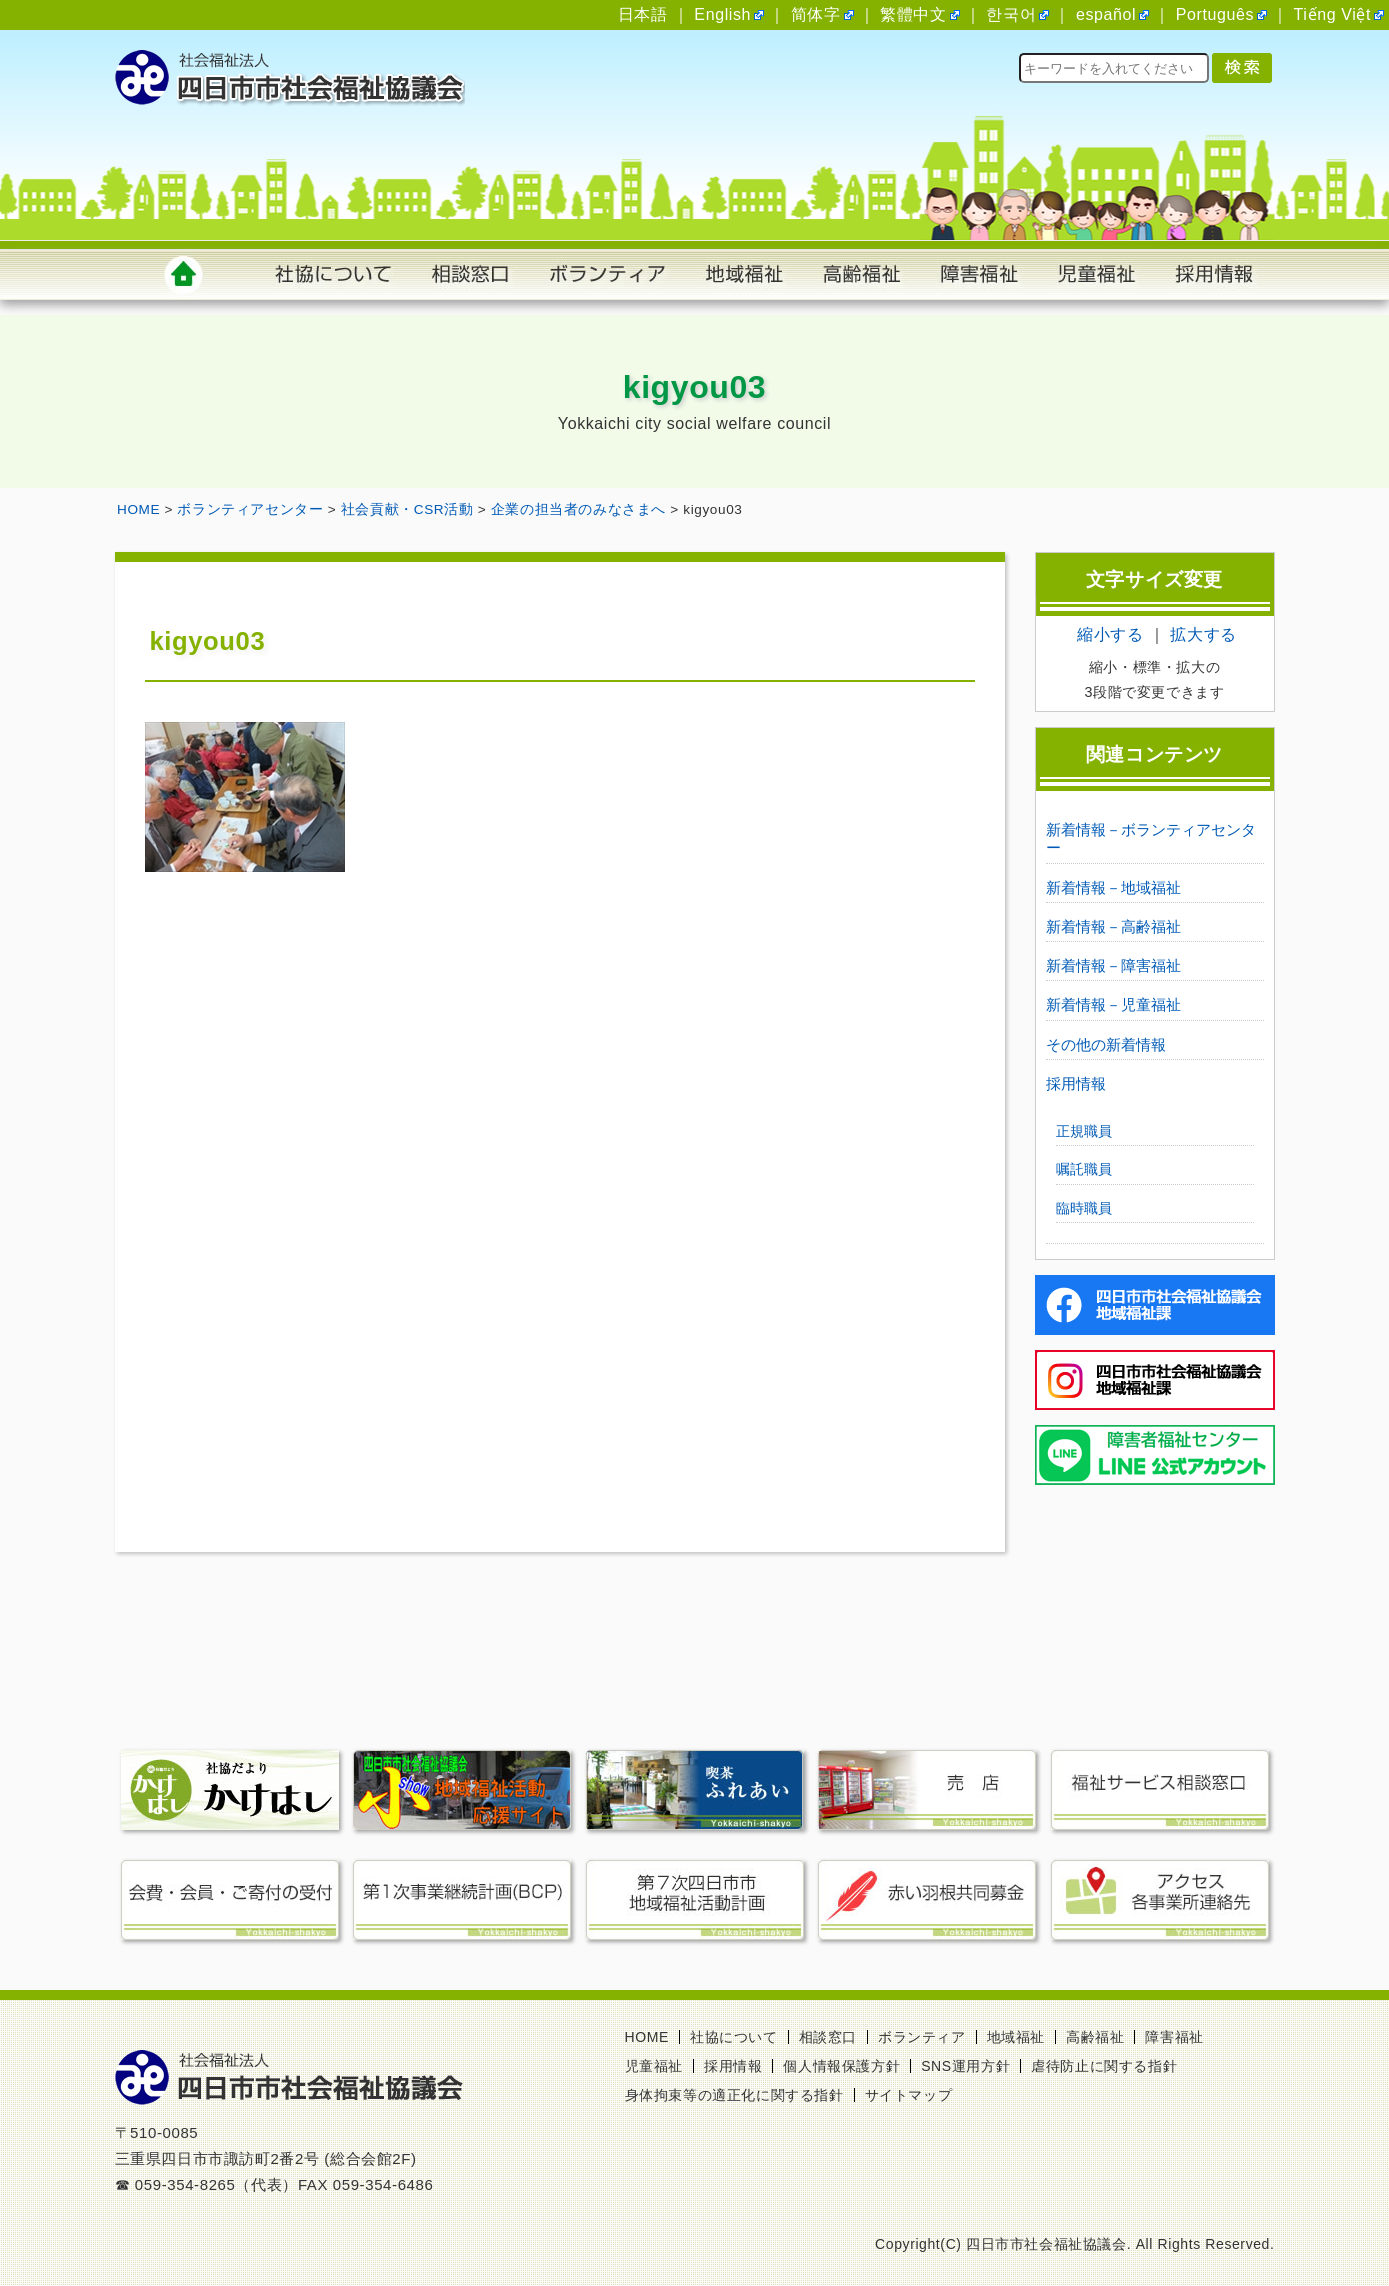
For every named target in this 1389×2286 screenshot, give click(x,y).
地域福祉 (1016, 2037)
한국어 (1011, 14)
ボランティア (922, 2037)
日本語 (643, 14)
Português (1215, 14)
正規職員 (1084, 1131)
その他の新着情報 (1106, 1044)
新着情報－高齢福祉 (1113, 926)
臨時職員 (1084, 1208)
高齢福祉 (1095, 2037)
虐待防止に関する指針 (1104, 2066)
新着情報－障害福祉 (1113, 965)
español (1106, 14)
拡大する (1203, 634)
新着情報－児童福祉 (1113, 1004)
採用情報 (1076, 1083)
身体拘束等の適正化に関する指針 (734, 2095)
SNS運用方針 (965, 2066)
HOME (647, 2037)
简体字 (816, 14)
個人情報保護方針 (841, 2066)
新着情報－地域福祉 (1113, 887)
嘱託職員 (1084, 1169)
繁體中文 (913, 14)
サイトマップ (909, 2095)
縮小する (1110, 634)
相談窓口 (828, 2037)
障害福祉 (1174, 2037)
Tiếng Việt (1332, 14)
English (722, 14)
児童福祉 (654, 2066)
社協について (734, 2037)
